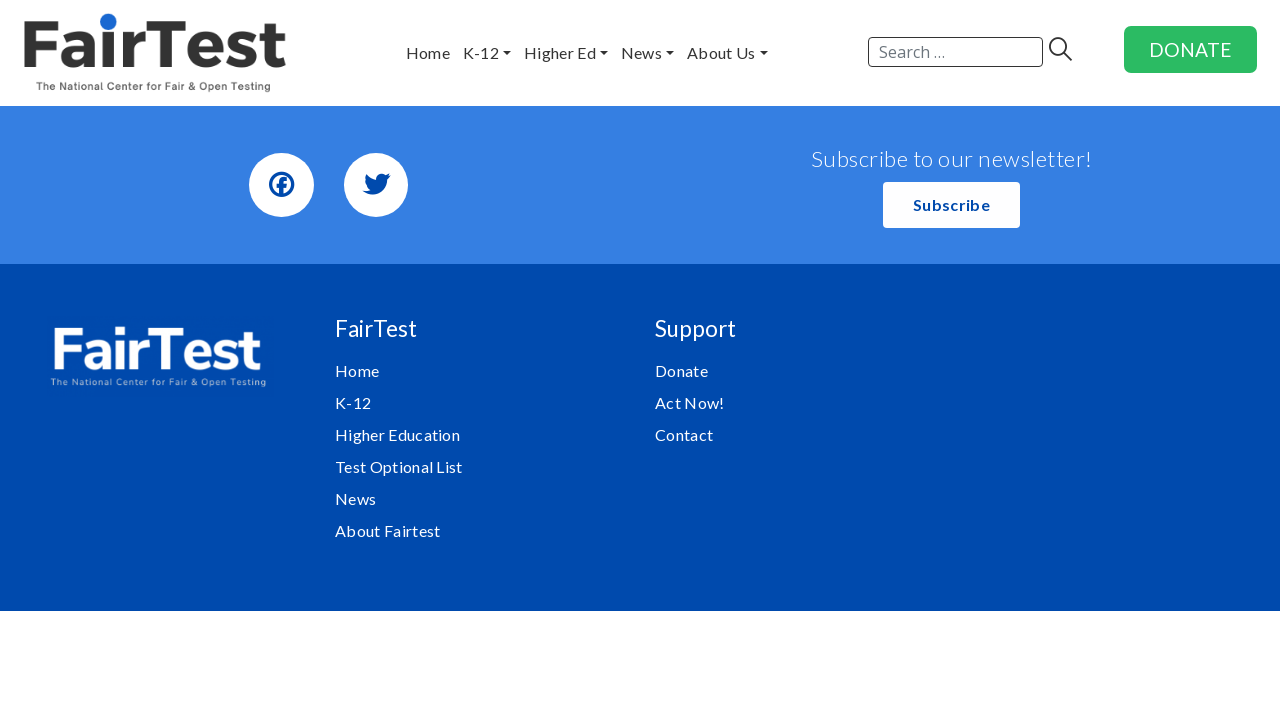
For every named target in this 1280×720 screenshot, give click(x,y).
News (355, 498)
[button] (951, 205)
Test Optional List (399, 466)
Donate (681, 370)
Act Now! (690, 402)
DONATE (1190, 49)
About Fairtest (387, 530)
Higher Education (397, 434)
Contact (684, 434)
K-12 (353, 402)
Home (357, 370)
